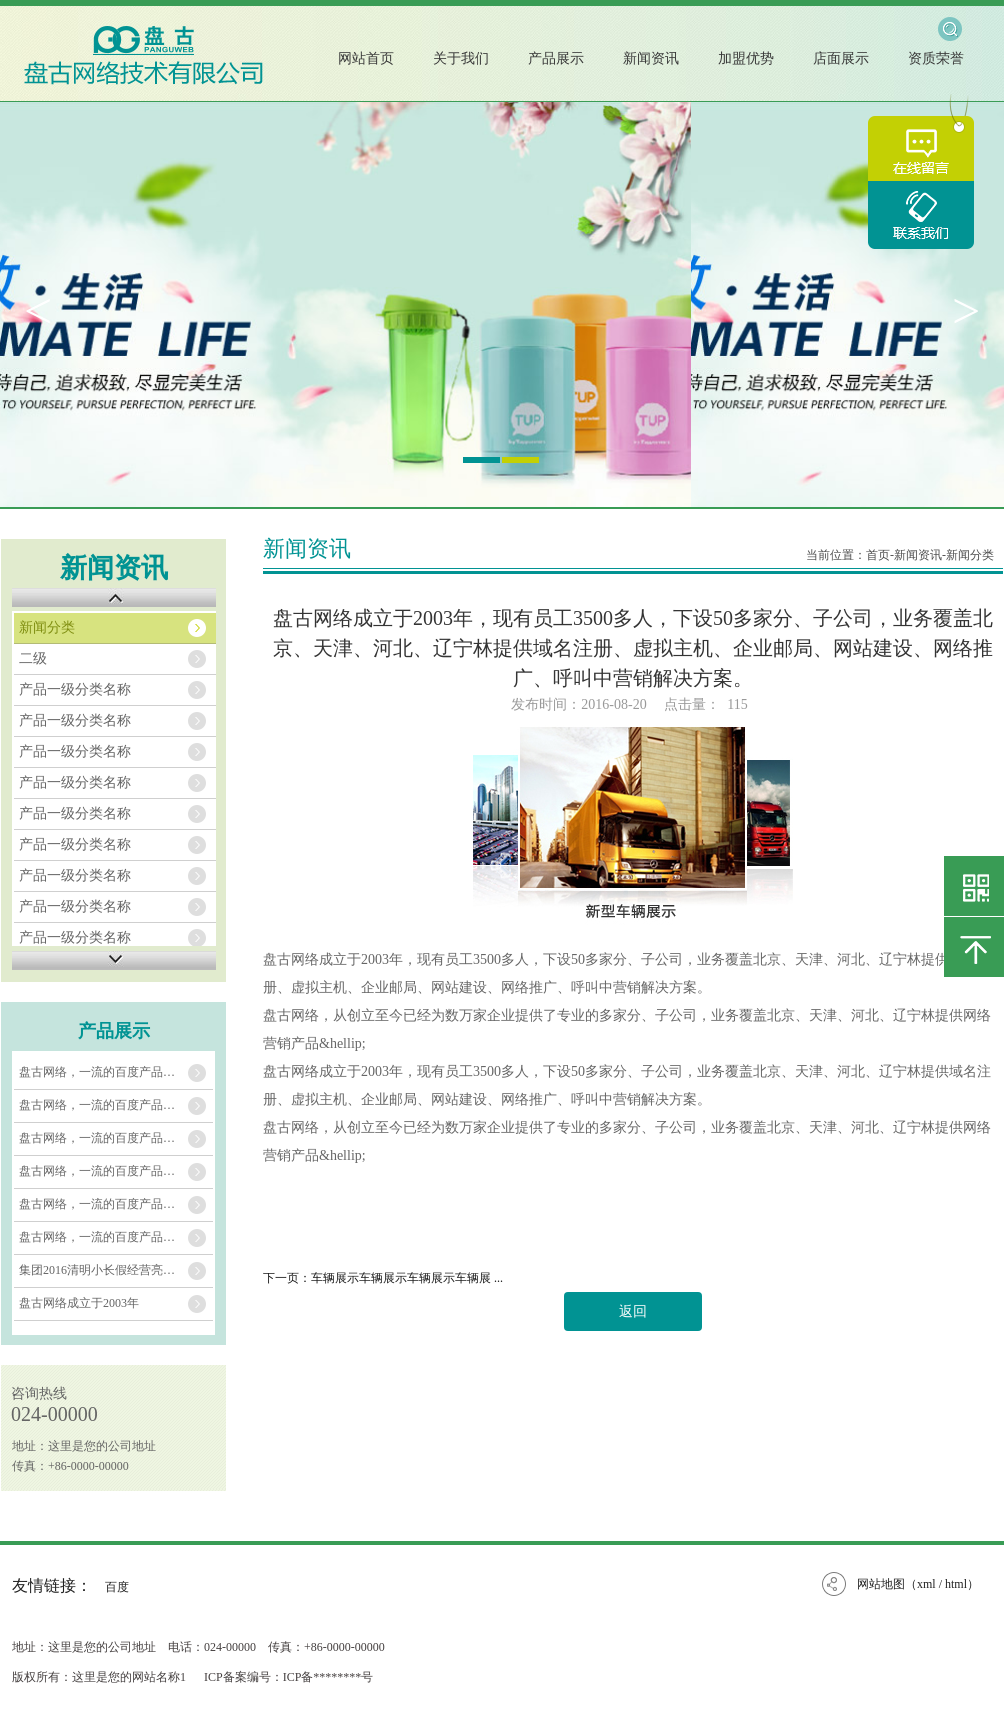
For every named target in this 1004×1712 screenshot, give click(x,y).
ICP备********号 (328, 1677)
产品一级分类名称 (75, 689)
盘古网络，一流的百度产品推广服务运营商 (116, 1072)
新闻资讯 (651, 58)
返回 (633, 1311)
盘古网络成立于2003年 (79, 1303)
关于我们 (461, 58)
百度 (117, 1587)
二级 (33, 658)
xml (926, 1584)
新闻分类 (47, 627)
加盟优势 (746, 58)
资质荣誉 (936, 58)
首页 (878, 555)
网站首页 (366, 58)
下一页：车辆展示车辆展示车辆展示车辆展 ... (383, 1278)
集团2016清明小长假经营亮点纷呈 (109, 1270)
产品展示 (556, 58)
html (956, 1584)
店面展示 (841, 58)
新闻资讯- (920, 555)
